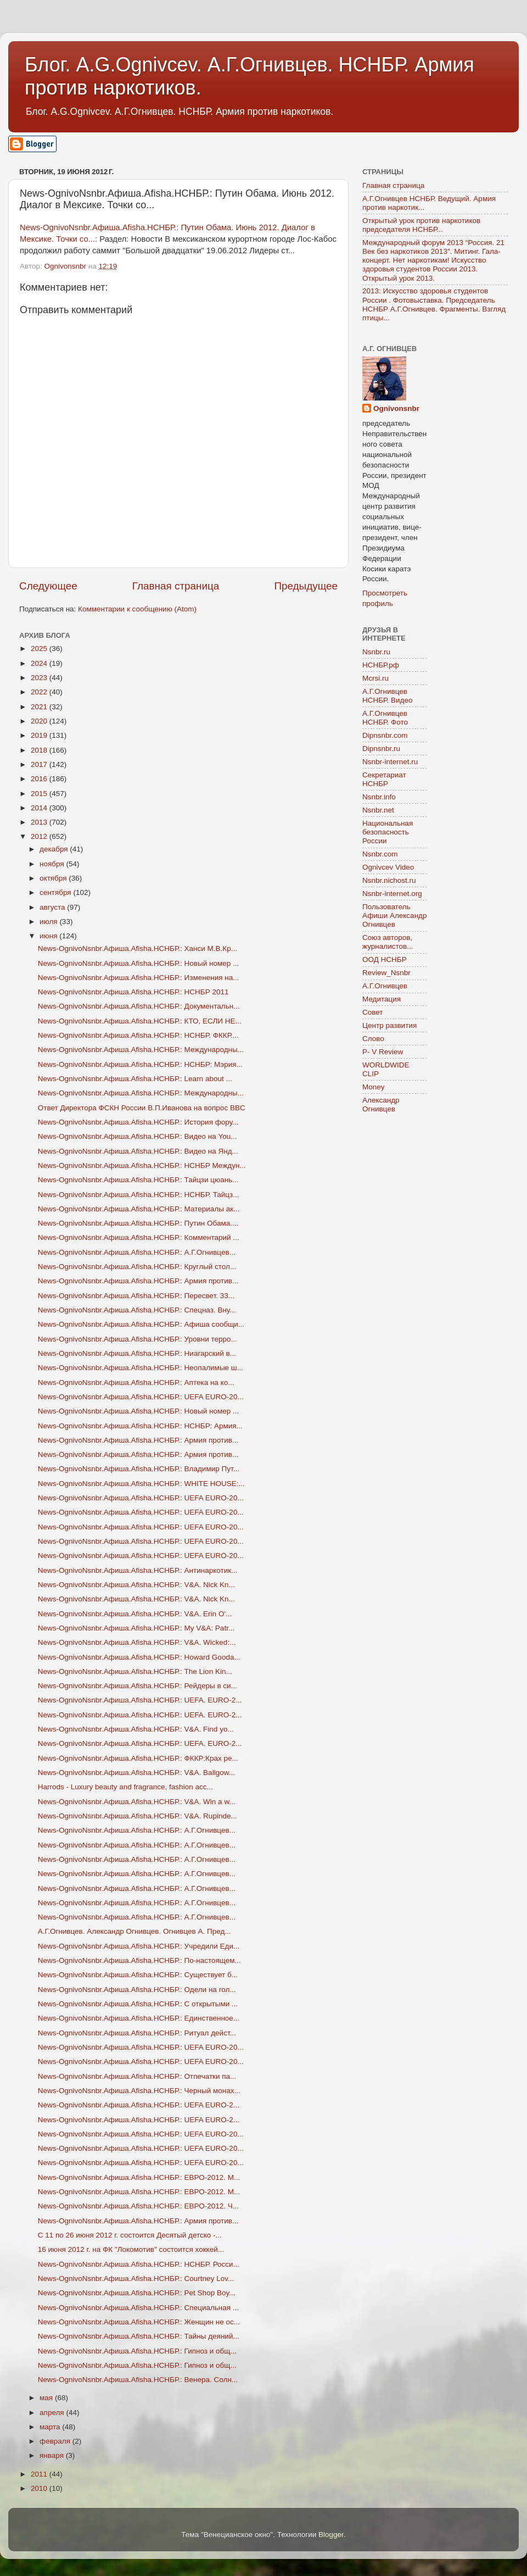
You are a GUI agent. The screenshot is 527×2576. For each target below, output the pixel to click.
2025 (40, 648)
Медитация (381, 999)
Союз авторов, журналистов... (387, 941)
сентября (56, 892)
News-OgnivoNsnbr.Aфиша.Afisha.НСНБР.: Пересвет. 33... (136, 1296)
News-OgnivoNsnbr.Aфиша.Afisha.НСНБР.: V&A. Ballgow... (136, 1772)
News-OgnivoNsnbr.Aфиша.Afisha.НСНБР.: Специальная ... (138, 2308)
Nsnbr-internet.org (392, 893)
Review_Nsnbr (386, 973)
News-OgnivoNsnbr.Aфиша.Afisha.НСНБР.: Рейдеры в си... (137, 1686)
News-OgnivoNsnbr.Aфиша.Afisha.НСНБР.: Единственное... (138, 2018)
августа (53, 907)
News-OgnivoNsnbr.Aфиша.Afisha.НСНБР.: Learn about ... (135, 1079)
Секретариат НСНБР (384, 779)
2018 (40, 750)
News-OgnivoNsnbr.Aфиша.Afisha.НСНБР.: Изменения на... (138, 977)
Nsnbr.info (379, 797)
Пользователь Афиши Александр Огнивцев (394, 915)
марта (51, 2427)
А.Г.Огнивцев (384, 986)
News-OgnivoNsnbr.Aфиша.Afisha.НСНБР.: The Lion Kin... (135, 1671)
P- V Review (382, 1052)
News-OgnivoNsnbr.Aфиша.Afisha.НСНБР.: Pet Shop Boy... (137, 2293)
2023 (40, 678)
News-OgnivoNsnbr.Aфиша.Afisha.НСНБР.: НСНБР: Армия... (140, 1426)
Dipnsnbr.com (385, 735)
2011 (40, 2474)
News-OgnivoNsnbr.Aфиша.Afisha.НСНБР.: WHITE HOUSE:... (141, 1483)
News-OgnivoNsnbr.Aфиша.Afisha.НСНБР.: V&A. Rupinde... (137, 1816)
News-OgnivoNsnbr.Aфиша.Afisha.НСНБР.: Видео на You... (137, 1136)
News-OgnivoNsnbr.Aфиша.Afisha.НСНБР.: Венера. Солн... (138, 2379)
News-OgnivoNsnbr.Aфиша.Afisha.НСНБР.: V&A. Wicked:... (137, 1642)
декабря (55, 849)
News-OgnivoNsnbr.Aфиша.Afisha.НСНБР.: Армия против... (138, 1281)
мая (47, 2398)
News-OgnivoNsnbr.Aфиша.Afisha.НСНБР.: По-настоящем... (139, 1960)
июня (49, 936)
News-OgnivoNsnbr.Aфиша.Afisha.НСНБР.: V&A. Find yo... (136, 1729)
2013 (40, 822)
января (53, 2455)
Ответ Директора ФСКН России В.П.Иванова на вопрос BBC (141, 1108)
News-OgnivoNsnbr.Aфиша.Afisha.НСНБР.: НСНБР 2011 (133, 992)
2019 (40, 735)
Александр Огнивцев (381, 1104)
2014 (40, 808)
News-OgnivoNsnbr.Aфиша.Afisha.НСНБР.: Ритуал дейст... (137, 2033)
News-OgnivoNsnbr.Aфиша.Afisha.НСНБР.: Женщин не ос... (139, 2322)
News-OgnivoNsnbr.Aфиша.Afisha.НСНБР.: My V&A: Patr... (136, 1628)
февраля (56, 2441)
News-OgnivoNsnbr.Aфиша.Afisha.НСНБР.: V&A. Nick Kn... (136, 1585)
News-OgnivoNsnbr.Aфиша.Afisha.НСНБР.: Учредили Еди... (138, 1946)
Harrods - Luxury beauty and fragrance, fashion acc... (125, 1787)
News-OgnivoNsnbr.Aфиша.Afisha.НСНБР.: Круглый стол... (137, 1266)
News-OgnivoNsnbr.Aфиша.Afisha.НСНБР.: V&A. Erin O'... (135, 1614)
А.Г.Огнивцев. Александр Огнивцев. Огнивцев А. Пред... (134, 1931)
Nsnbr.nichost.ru (389, 880)
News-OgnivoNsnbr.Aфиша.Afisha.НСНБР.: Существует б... (138, 1975)
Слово (373, 1038)
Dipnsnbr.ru (381, 748)
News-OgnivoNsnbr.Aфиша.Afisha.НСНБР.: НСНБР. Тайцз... (138, 1194)
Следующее (48, 586)
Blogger (331, 2534)
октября (54, 878)
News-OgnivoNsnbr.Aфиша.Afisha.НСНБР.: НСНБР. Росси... (138, 2264)
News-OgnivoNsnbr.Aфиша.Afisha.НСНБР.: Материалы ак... (139, 1209)
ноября (53, 864)
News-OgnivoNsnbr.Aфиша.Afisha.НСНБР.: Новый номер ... (138, 963)
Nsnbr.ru (376, 652)
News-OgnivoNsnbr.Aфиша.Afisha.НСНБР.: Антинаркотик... (138, 1570)
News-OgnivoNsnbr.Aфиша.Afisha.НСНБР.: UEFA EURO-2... (138, 2105)
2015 (40, 793)
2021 (40, 707)
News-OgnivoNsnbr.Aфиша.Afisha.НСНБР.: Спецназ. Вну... (137, 1310)
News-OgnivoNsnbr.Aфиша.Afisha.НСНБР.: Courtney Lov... (136, 2278)
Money (373, 1087)
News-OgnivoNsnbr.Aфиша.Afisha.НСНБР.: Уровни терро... (137, 1339)
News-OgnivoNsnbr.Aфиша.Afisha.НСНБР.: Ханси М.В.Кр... (137, 948)
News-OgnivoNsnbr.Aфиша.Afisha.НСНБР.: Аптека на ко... (136, 1382)
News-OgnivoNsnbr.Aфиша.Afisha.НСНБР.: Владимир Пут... (138, 1469)
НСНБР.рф (380, 665)
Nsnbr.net (378, 810)
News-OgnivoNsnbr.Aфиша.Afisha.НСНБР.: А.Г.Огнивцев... (137, 1252)
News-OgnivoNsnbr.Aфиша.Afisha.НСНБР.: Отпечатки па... (137, 2076)
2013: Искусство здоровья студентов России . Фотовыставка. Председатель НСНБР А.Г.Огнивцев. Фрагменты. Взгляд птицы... (434, 304)
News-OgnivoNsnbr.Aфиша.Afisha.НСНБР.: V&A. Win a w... (137, 1802)
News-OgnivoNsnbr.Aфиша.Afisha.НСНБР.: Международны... (141, 1049)
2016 (40, 779)
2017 (40, 764)
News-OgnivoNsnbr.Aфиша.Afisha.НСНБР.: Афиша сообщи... (141, 1324)
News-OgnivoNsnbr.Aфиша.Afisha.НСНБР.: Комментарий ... (138, 1237)
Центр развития (389, 1025)
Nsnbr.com (380, 854)
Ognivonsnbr (396, 408)
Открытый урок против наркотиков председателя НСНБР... (421, 224)
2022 (40, 692)
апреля (53, 2412)
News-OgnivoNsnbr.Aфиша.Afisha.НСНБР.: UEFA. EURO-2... (140, 1700)
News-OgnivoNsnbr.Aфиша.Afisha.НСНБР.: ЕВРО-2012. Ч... (138, 2206)
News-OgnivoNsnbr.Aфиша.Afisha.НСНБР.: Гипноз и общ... (137, 2351)
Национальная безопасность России (387, 832)
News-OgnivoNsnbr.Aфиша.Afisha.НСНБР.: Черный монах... (139, 2091)
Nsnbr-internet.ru (390, 762)
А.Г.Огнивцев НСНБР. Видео (387, 695)
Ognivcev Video (388, 867)
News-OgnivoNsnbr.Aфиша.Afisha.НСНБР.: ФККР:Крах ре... (138, 1758)
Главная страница (176, 586)
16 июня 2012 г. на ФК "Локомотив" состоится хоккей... (131, 2249)
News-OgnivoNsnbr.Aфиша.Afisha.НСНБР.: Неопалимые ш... (140, 1368)
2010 (40, 2488)
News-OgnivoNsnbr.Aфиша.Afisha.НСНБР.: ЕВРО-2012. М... (139, 2177)
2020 (40, 721)
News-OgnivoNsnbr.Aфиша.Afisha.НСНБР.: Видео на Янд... (138, 1151)
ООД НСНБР (384, 959)
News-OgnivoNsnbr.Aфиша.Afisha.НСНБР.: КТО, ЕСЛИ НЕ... (140, 1021)
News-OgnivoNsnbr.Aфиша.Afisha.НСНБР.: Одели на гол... (137, 1989)
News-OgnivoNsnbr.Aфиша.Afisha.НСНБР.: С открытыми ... (138, 2004)
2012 (40, 836)
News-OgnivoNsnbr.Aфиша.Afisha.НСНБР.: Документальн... (139, 1006)
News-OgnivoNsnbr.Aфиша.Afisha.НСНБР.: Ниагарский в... (137, 1353)
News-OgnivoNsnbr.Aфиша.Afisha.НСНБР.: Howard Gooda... (139, 1657)
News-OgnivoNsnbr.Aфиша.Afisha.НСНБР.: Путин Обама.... (138, 1223)
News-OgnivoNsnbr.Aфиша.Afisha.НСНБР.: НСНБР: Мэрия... (140, 1064)
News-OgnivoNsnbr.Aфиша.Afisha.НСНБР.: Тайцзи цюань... (138, 1180)
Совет (372, 1012)
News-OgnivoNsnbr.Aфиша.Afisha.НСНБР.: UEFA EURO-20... (141, 1397)
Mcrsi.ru (375, 678)
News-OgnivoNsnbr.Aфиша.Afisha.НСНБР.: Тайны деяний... (138, 2336)
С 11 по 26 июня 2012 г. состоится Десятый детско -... (130, 2235)
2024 (40, 663)
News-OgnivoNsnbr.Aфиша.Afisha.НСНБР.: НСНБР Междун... (142, 1165)
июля (49, 921)
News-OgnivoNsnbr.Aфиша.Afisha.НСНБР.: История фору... (138, 1122)
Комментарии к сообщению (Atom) (137, 609)
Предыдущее (306, 586)
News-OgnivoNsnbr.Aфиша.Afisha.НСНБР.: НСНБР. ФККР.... (138, 1035)
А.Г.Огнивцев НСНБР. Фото (385, 717)
